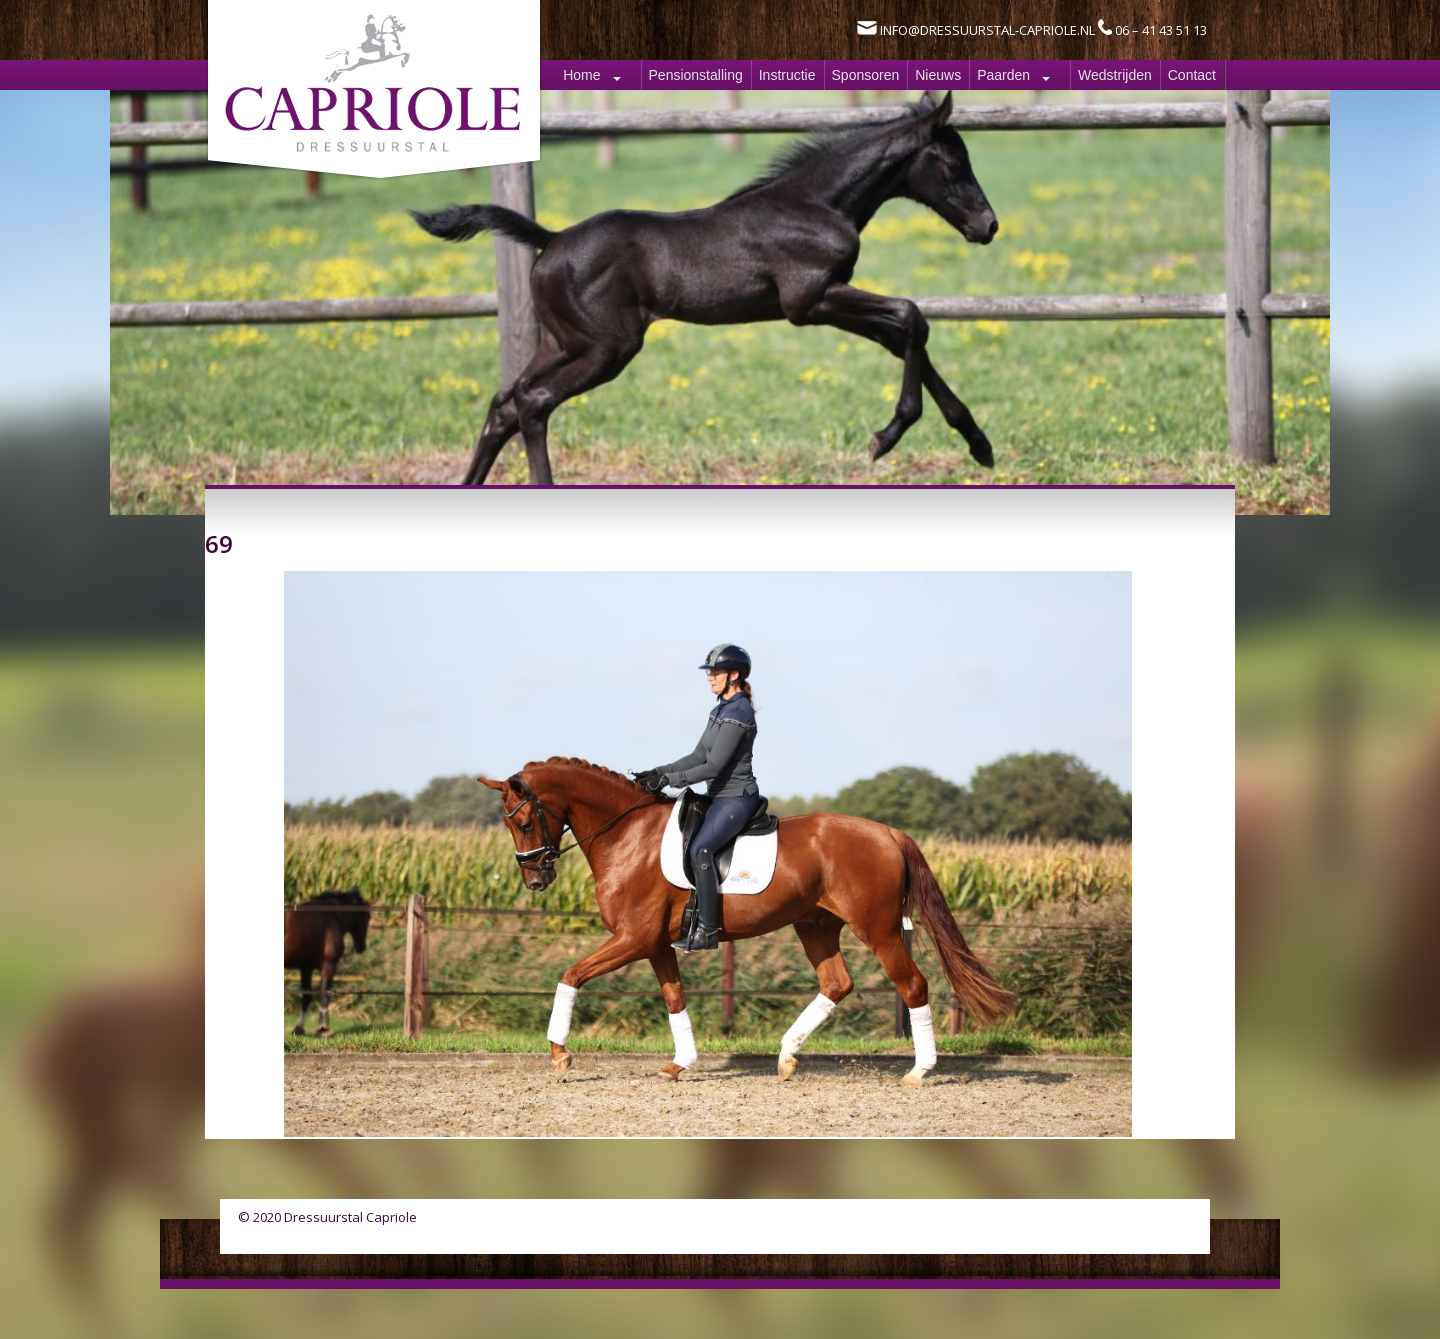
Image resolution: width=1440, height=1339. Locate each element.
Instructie (787, 75)
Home (581, 75)
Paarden (1003, 75)
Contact (1192, 75)
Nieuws (938, 75)
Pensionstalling (696, 75)
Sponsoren (866, 75)
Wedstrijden (1115, 75)
